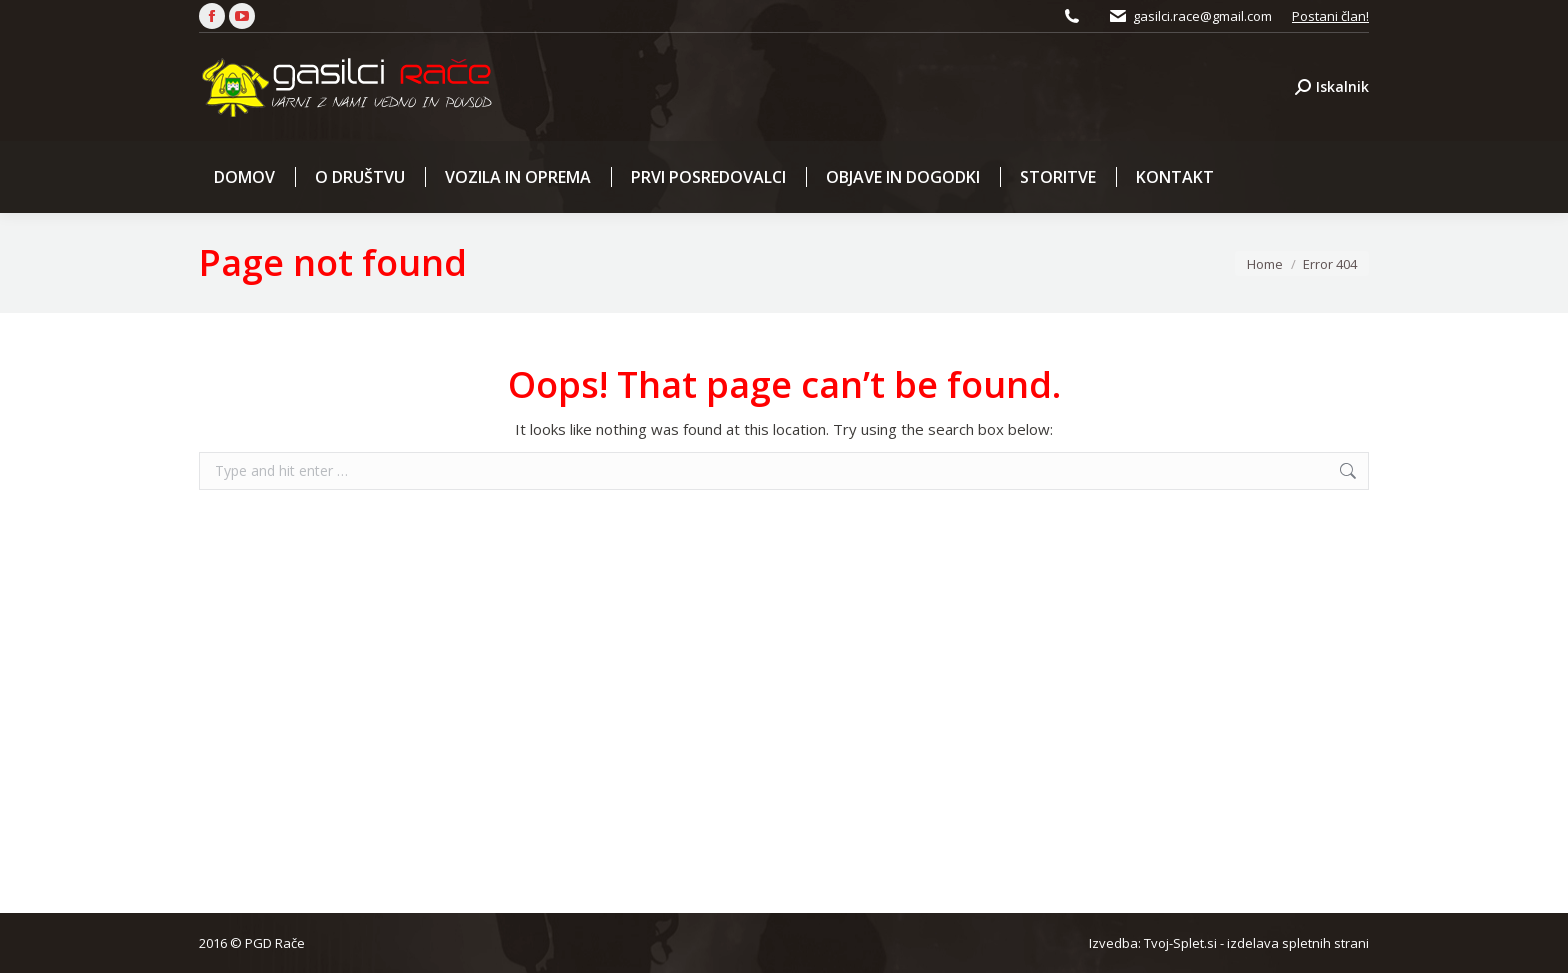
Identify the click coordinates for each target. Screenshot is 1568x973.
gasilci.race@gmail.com (1202, 16)
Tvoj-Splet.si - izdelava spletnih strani (1256, 943)
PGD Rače (275, 943)
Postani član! (1330, 16)
